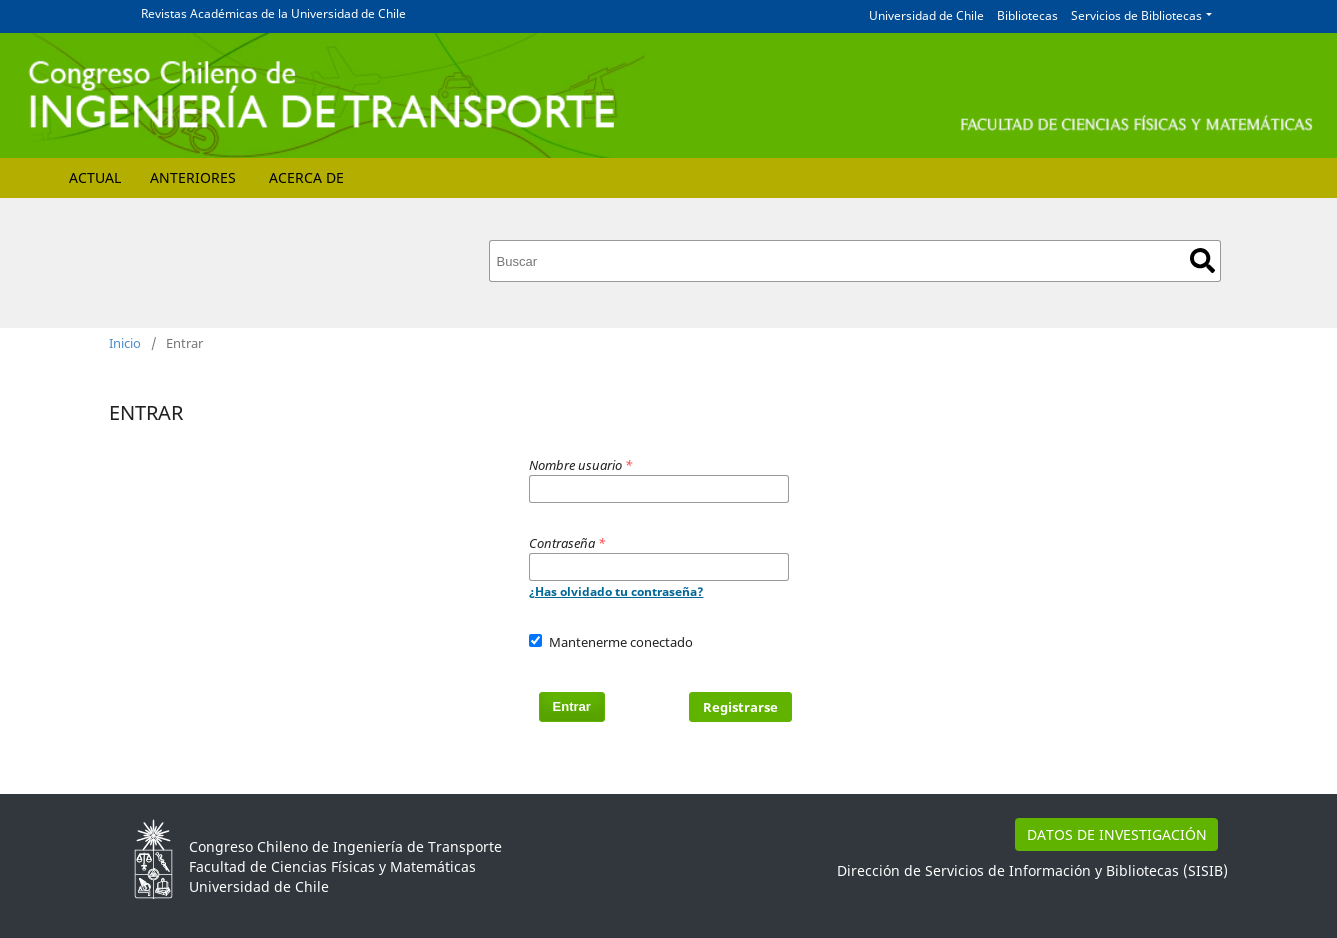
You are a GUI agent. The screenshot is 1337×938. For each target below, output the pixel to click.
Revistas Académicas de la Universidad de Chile (273, 13)
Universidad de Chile (926, 15)
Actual (95, 177)
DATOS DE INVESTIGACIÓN (1117, 834)
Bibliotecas (1027, 15)
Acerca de (306, 177)
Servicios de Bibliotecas (1136, 15)
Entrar (572, 706)
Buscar (1202, 260)
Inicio (125, 343)
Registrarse (740, 707)
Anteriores (193, 177)
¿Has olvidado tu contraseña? (616, 591)
